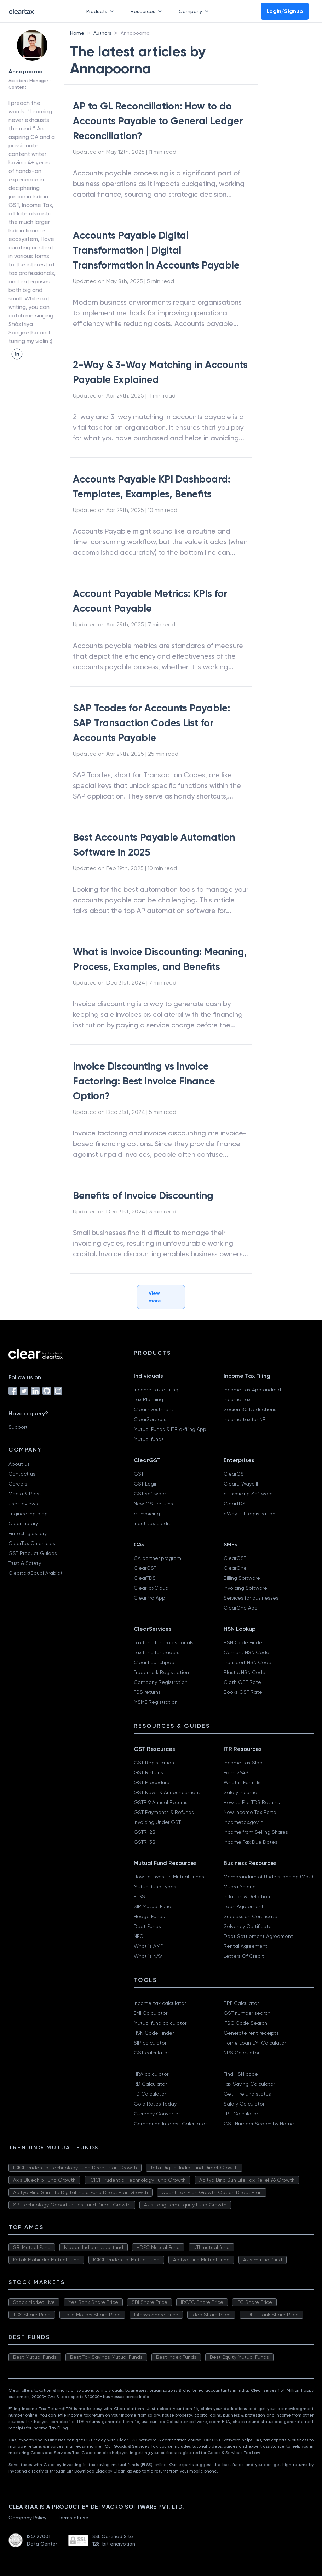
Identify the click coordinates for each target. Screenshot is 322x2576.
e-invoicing (147, 1513)
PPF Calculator (241, 2003)
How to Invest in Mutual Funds (169, 1876)
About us (19, 1464)
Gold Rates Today (155, 2104)
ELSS (139, 1896)
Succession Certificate (250, 1916)
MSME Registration (156, 1702)
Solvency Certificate (248, 1926)
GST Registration (154, 1762)
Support (18, 1427)
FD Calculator (150, 2094)
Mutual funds (149, 1439)
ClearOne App (241, 1608)
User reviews (23, 1503)
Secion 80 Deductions (250, 1409)
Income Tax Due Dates (250, 1842)
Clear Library (23, 1523)
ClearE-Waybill (241, 1484)
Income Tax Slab (243, 1762)
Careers (17, 1484)
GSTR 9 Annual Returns (161, 1802)
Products (101, 11)
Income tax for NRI (245, 1419)
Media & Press (25, 1493)
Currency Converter (157, 2113)
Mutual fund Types (155, 1886)
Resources (148, 11)
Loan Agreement (244, 1906)
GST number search (247, 2013)
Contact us (21, 1474)
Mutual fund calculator (160, 2023)
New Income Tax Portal (250, 1812)
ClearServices (150, 1419)
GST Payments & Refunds (164, 1812)
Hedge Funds (149, 1916)
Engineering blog (28, 1513)
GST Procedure (151, 1782)
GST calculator (151, 2053)
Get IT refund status (247, 2094)
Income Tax (237, 1399)
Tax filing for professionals (164, 1642)
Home (77, 33)
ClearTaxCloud (151, 1588)
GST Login (146, 1484)
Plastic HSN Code (244, 1672)
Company (195, 11)
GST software (150, 1493)
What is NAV (148, 1956)
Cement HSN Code (246, 1652)
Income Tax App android (252, 1389)
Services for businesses (251, 1598)
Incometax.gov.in (243, 1822)
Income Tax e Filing (156, 1389)
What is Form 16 (242, 1782)
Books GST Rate (243, 1692)
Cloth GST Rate (242, 1682)
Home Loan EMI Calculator (255, 2043)
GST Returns (148, 1772)
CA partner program (157, 1558)
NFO (139, 1936)
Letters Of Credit (244, 1956)
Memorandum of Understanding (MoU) (268, 1876)
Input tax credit (152, 1523)
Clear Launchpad (154, 1662)
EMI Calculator (150, 2013)
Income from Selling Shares (256, 1832)
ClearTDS (235, 1503)
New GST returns (153, 1503)
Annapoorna (135, 33)
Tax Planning (148, 1399)
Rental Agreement (246, 1946)
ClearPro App (149, 1598)
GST (139, 1474)
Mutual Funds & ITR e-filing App (170, 1429)
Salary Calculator (244, 2104)
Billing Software (242, 1578)
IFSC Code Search (245, 2023)
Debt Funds (147, 1926)
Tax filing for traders (156, 1652)
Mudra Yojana (240, 1886)
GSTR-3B (144, 1842)
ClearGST (235, 1474)
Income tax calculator (160, 2003)
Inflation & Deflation (247, 1896)
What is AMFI (149, 1946)
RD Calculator (150, 2084)
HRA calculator (151, 2074)
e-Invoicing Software (248, 1493)
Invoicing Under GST (157, 1822)
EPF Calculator (241, 2113)
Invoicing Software (245, 1588)
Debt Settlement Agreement (258, 1936)
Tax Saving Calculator (249, 2084)
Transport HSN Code (247, 1662)
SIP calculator (150, 2043)
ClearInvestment (153, 1409)
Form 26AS (236, 1772)
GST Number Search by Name (259, 2123)
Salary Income (240, 1792)
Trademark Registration (161, 1672)
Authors (102, 33)
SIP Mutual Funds (154, 1906)
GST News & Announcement (167, 1792)
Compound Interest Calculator (170, 2123)
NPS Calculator (241, 2053)
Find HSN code (241, 2074)
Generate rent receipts (251, 2033)
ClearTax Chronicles (31, 1543)
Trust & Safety (24, 1563)
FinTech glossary (27, 1533)
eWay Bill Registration (249, 1513)
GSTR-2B (144, 1832)
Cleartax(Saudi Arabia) (35, 1573)
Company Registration (161, 1682)
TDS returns (147, 1692)
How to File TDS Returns (252, 1802)
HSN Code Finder (244, 1642)
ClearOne (235, 1568)
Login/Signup (284, 11)
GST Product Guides (32, 1553)
